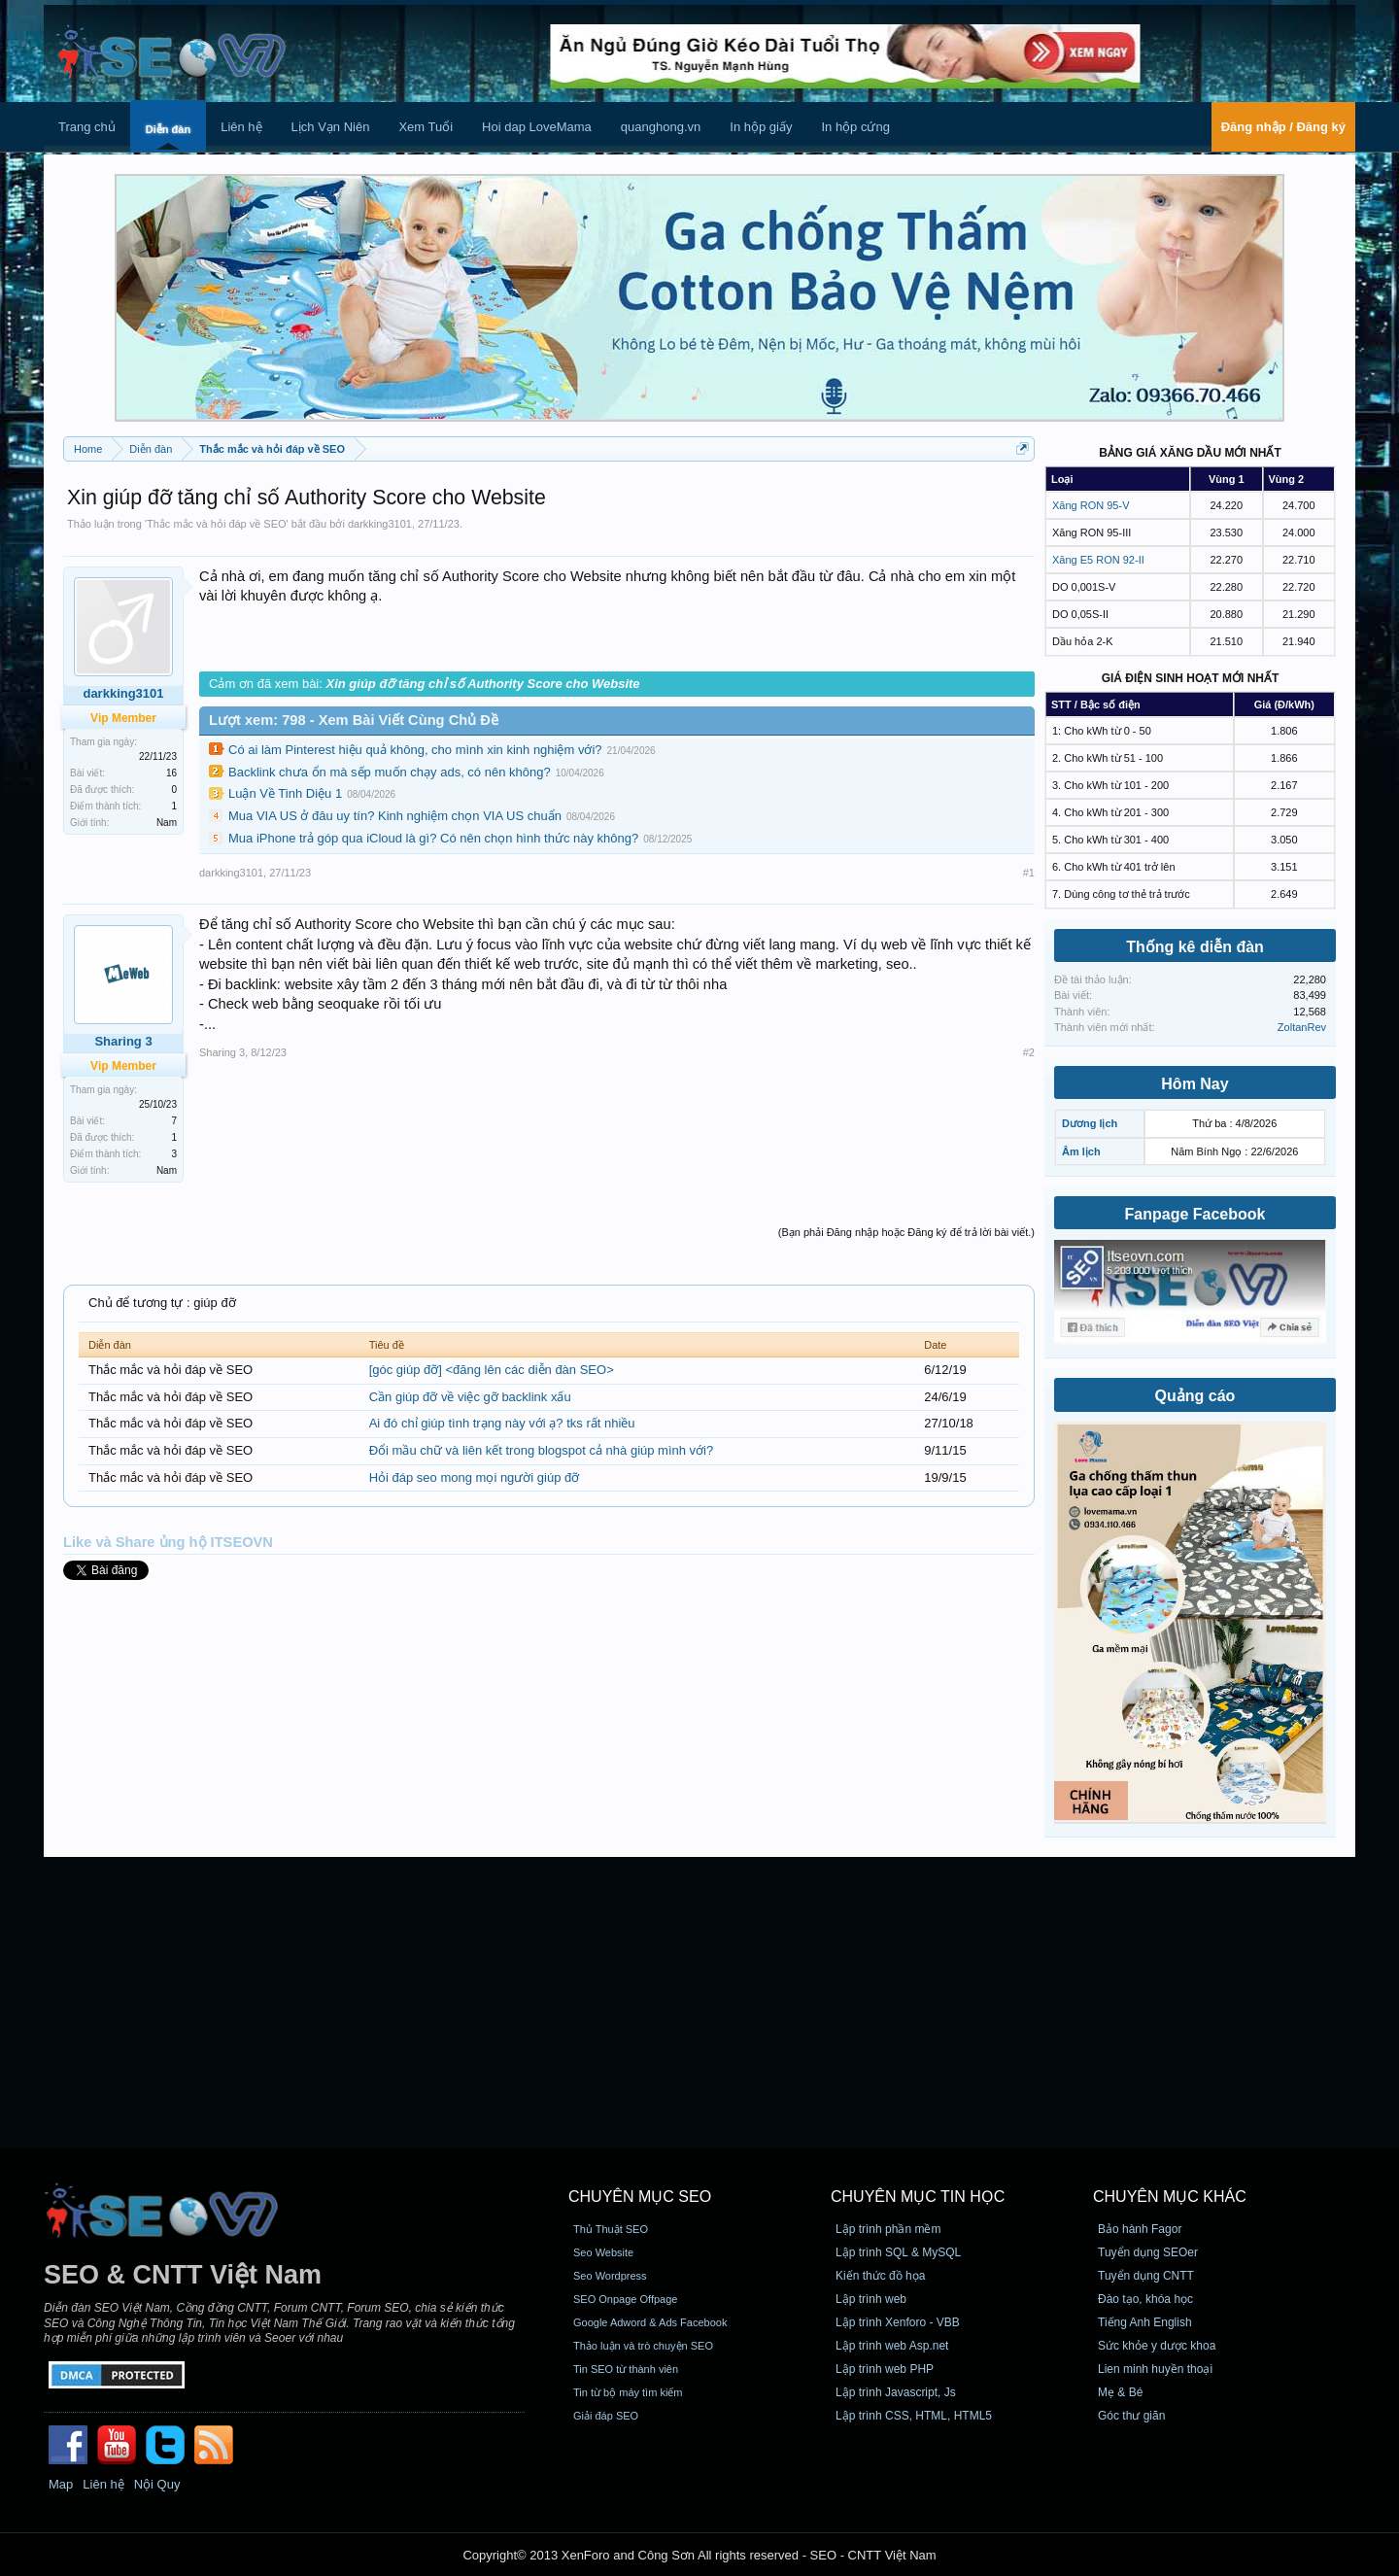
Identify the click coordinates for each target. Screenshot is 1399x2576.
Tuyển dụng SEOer (1148, 2252)
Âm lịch (1081, 1151)
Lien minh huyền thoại (1155, 2369)
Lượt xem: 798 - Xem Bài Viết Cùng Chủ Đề (353, 720)
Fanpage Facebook (1195, 1214)
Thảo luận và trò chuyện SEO (643, 2346)
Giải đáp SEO (605, 2415)
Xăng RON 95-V (1090, 505)
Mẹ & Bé (1120, 2392)
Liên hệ (241, 127)
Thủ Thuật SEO (610, 2229)
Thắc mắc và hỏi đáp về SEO (217, 524)
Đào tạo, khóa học (1145, 2299)
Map (61, 2484)
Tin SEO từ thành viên (625, 2369)
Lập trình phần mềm (888, 2229)
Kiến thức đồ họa (880, 2276)
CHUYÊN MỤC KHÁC (1169, 2196)
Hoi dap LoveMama (537, 127)
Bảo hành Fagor (1139, 2229)
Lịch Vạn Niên (330, 127)
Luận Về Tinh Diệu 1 (285, 793)
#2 (1029, 1052)
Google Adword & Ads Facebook (650, 2322)
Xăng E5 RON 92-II (1098, 560)
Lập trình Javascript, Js (896, 2392)
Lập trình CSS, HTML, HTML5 (914, 2415)
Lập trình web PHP (885, 2369)
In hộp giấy (761, 127)
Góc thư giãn (1131, 2415)
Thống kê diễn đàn (1195, 947)
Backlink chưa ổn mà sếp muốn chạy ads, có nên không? (389, 772)
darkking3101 (380, 524)
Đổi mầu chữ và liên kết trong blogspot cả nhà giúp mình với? (541, 1450)
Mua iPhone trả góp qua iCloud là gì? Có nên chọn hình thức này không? (433, 838)
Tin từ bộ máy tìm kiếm (628, 2392)
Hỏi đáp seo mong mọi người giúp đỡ (474, 1477)
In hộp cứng (855, 127)
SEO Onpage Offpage (625, 2299)
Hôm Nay (1194, 1084)
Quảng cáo (1195, 1396)
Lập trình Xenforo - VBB (898, 2322)
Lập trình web (871, 2299)
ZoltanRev (1302, 1027)
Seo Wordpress (610, 2276)
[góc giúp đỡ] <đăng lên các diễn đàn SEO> (491, 1369)
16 (171, 773)
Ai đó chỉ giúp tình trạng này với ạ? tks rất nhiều (502, 1423)
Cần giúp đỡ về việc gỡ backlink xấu (470, 1397)
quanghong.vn (660, 127)
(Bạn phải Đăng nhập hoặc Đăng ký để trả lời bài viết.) (906, 1232)
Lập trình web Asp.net (892, 2346)
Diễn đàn (168, 129)
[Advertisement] (699, 2003)
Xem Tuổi (425, 127)
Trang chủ (87, 127)
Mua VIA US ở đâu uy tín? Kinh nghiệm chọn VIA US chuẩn (395, 815)
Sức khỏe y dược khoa (1156, 2346)
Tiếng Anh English (1145, 2322)
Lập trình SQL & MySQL (898, 2252)
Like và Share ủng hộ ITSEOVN (168, 1542)
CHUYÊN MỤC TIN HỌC (918, 2196)
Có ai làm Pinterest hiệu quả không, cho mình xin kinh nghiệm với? (415, 749)
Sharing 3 (222, 1052)
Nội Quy (157, 2484)
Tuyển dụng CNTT (1146, 2276)
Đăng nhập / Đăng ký (1283, 127)
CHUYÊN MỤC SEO (639, 2196)
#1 (1029, 872)
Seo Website (603, 2252)
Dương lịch (1089, 1123)
